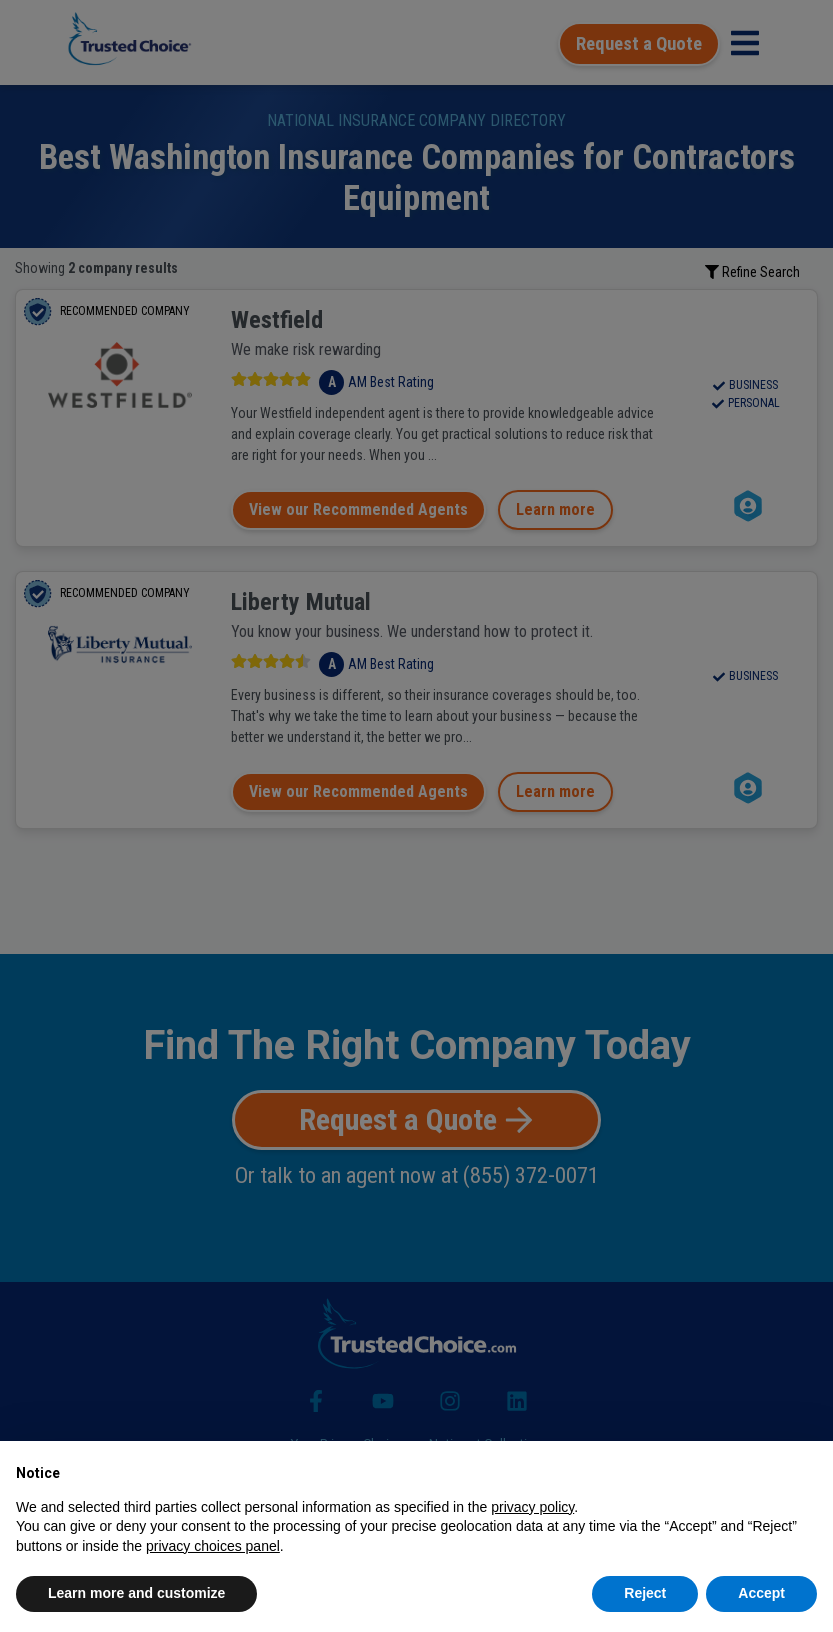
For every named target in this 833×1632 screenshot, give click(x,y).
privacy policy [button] (532, 1507)
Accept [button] (761, 1593)
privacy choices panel (213, 1546)
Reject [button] (645, 1593)
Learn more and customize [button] (136, 1593)
